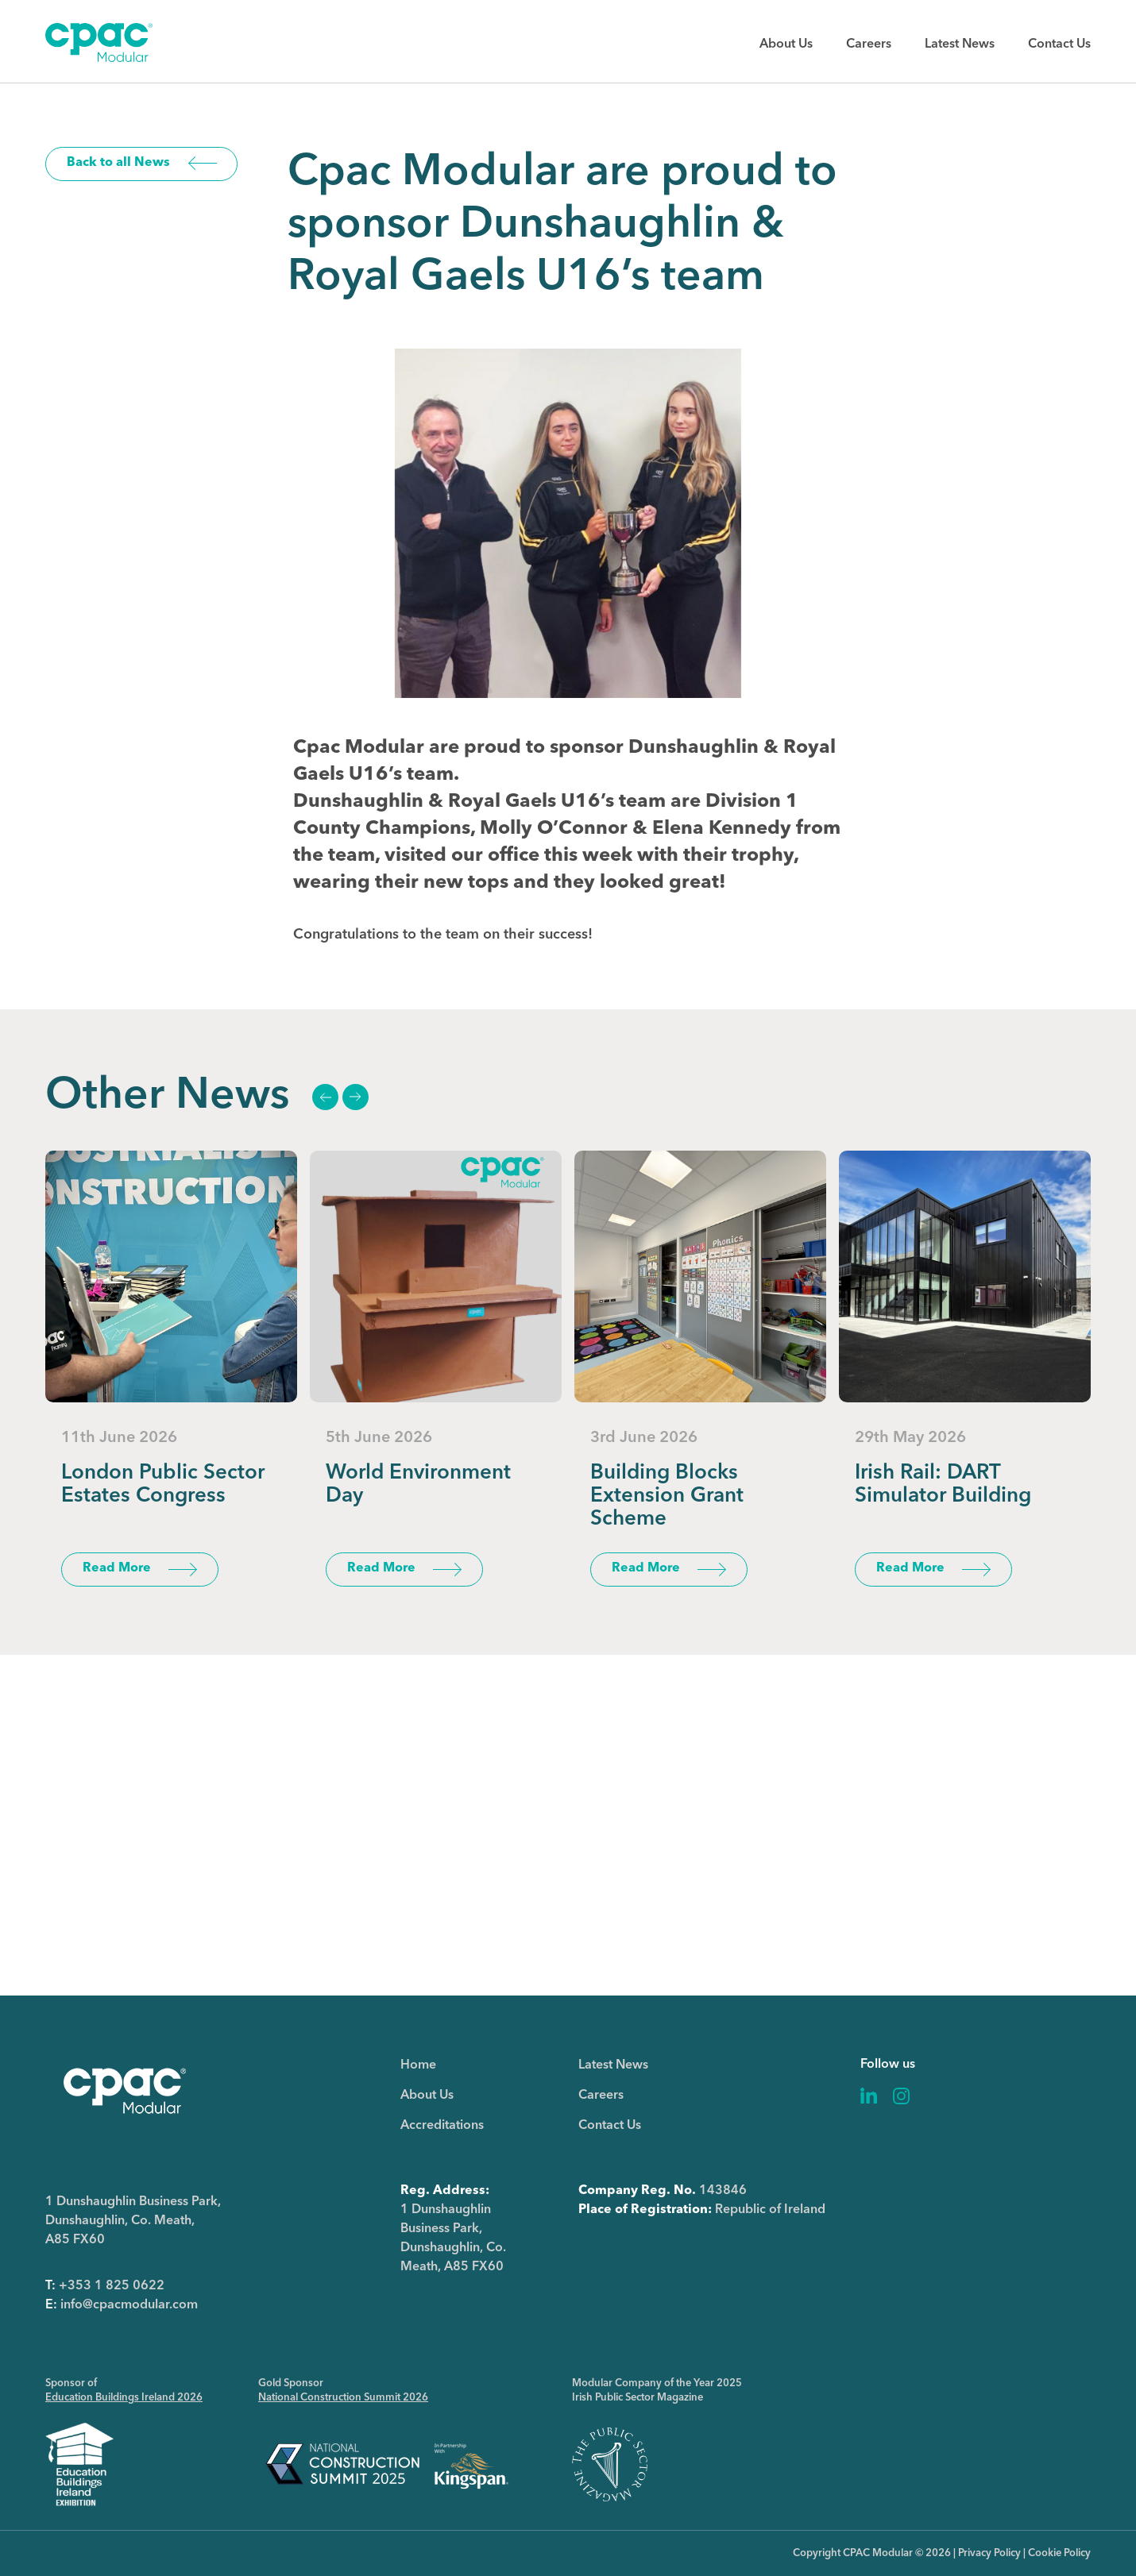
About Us (786, 44)
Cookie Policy (1059, 2553)
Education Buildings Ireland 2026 (124, 2398)
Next (355, 1096)
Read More (117, 1568)
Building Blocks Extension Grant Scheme (667, 1496)
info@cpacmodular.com (129, 2305)
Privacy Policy (989, 2553)
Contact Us (1059, 44)
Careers (868, 44)
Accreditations (442, 2125)
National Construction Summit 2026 (343, 2398)
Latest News (960, 44)
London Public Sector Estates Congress (163, 1484)
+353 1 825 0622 (111, 2286)
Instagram (901, 2096)
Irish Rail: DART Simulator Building (943, 1484)
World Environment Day (418, 1484)
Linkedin (869, 2096)
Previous (324, 1096)
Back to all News (118, 162)
